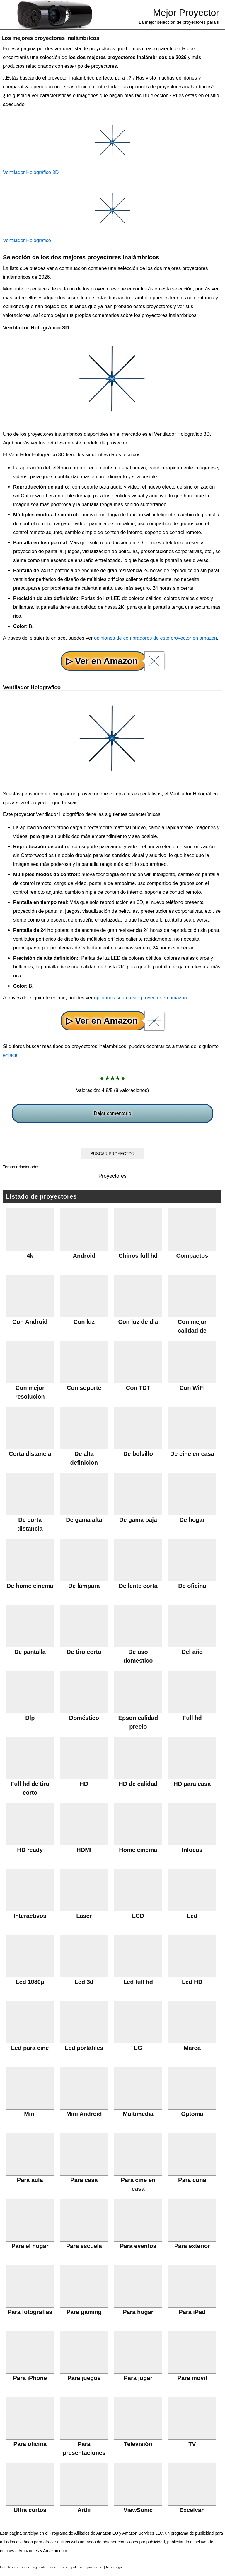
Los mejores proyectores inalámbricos (50, 38)
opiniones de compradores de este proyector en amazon (155, 638)
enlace (10, 1055)
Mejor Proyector (186, 12)
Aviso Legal (114, 2567)
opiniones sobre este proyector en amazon (140, 997)
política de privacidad (86, 2567)
